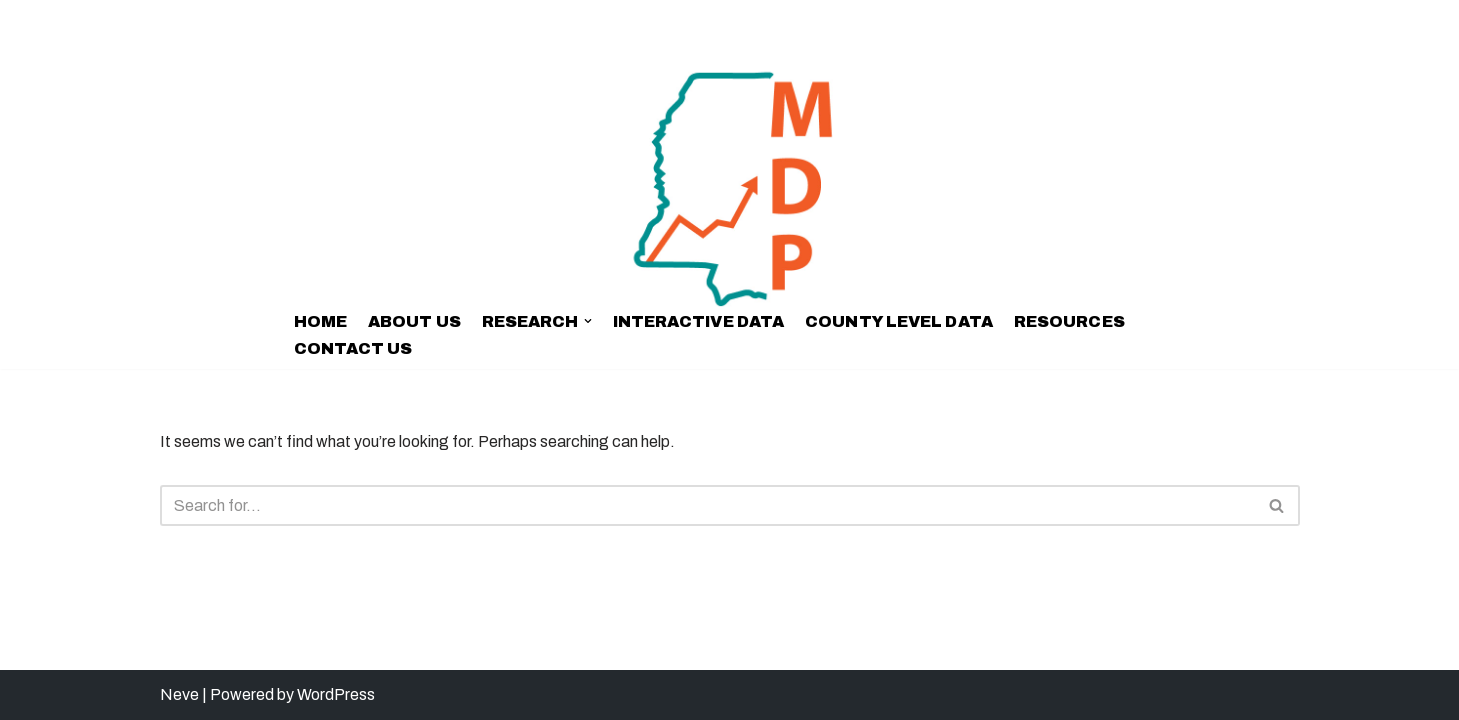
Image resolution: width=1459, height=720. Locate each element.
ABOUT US (414, 321)
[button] (588, 321)
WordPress (336, 694)
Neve (179, 694)
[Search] (707, 505)
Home (320, 321)
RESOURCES (1069, 321)
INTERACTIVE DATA (699, 321)
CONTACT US (353, 348)
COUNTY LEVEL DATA (899, 321)
